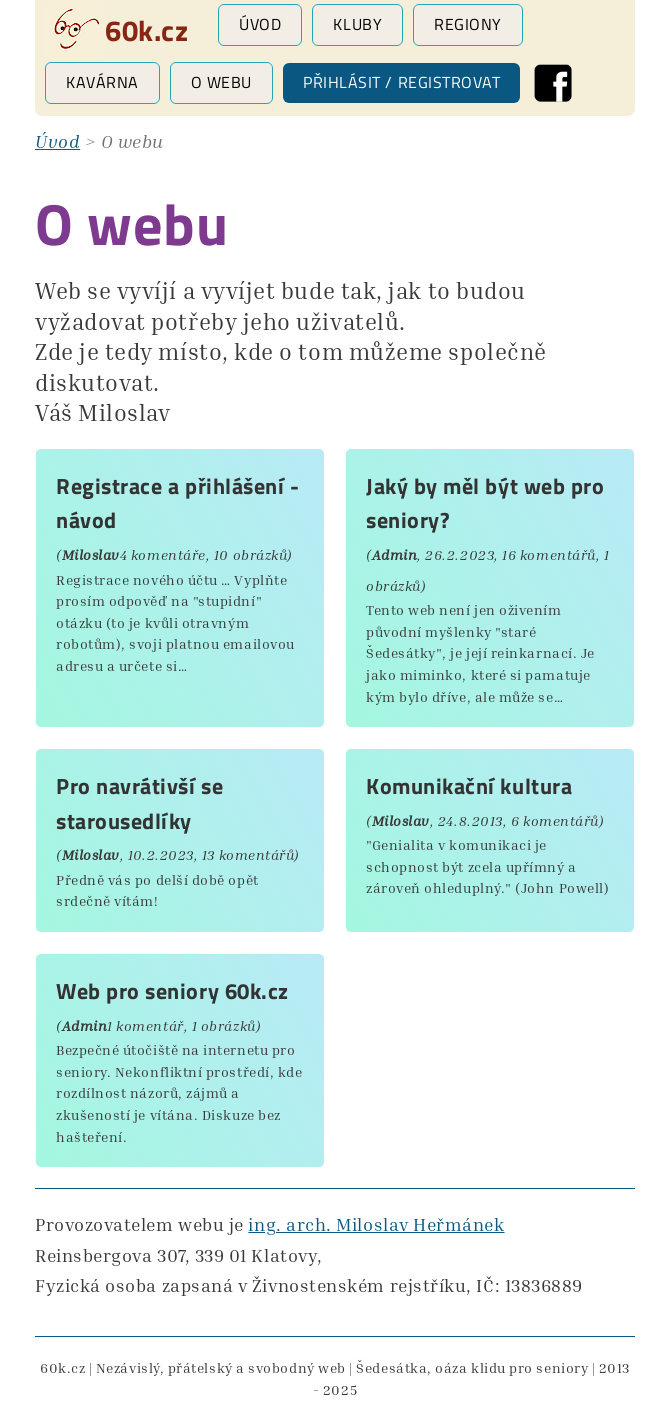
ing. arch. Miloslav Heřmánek (376, 1224)
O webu (221, 82)
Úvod (260, 24)
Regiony (468, 24)
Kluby (357, 24)
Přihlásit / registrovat (401, 82)
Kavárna (102, 82)
